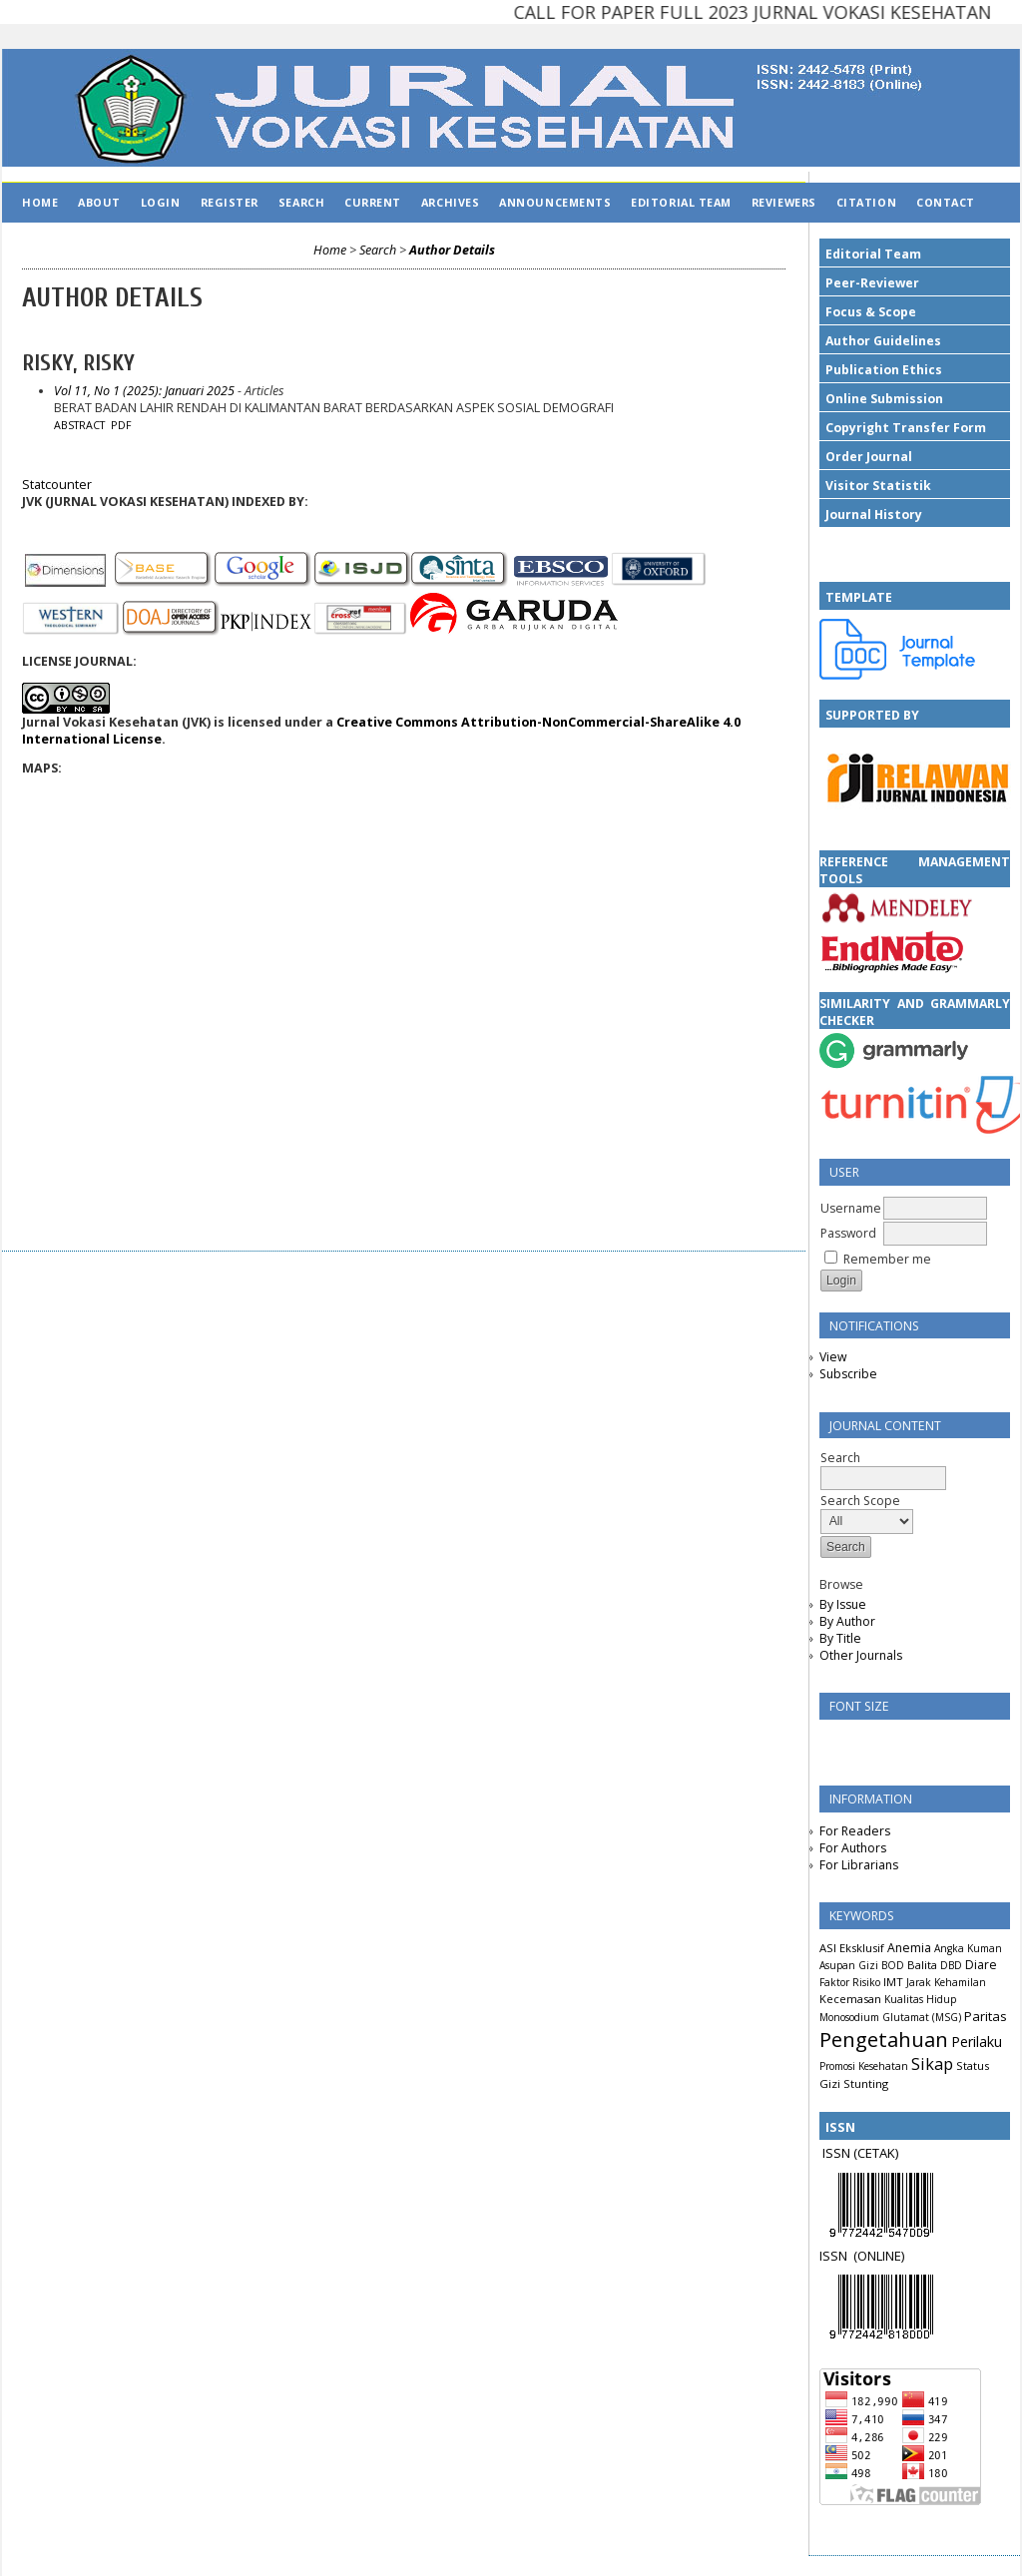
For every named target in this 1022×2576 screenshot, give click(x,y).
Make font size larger (901, 1741)
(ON (864, 2256)
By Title (840, 1638)
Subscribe (848, 1373)
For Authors (852, 1847)
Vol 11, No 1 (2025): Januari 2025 (144, 390)
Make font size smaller (837, 1741)
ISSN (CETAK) (860, 2153)
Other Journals (860, 1655)
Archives (450, 202)
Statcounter (57, 484)
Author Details (452, 250)
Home (40, 202)
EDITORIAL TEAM (681, 202)
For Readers (854, 1830)
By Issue (842, 1604)
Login (161, 202)
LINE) (890, 2256)
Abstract (79, 425)
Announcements (555, 202)
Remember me (887, 1259)
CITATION (866, 202)
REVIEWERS (784, 202)
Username (850, 1208)
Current (372, 202)
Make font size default (869, 1741)
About (99, 202)
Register (229, 202)
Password (848, 1233)
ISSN (836, 2256)
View (832, 1356)
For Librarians (858, 1864)
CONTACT (945, 202)
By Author (847, 1621)
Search (301, 202)
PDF (121, 425)
